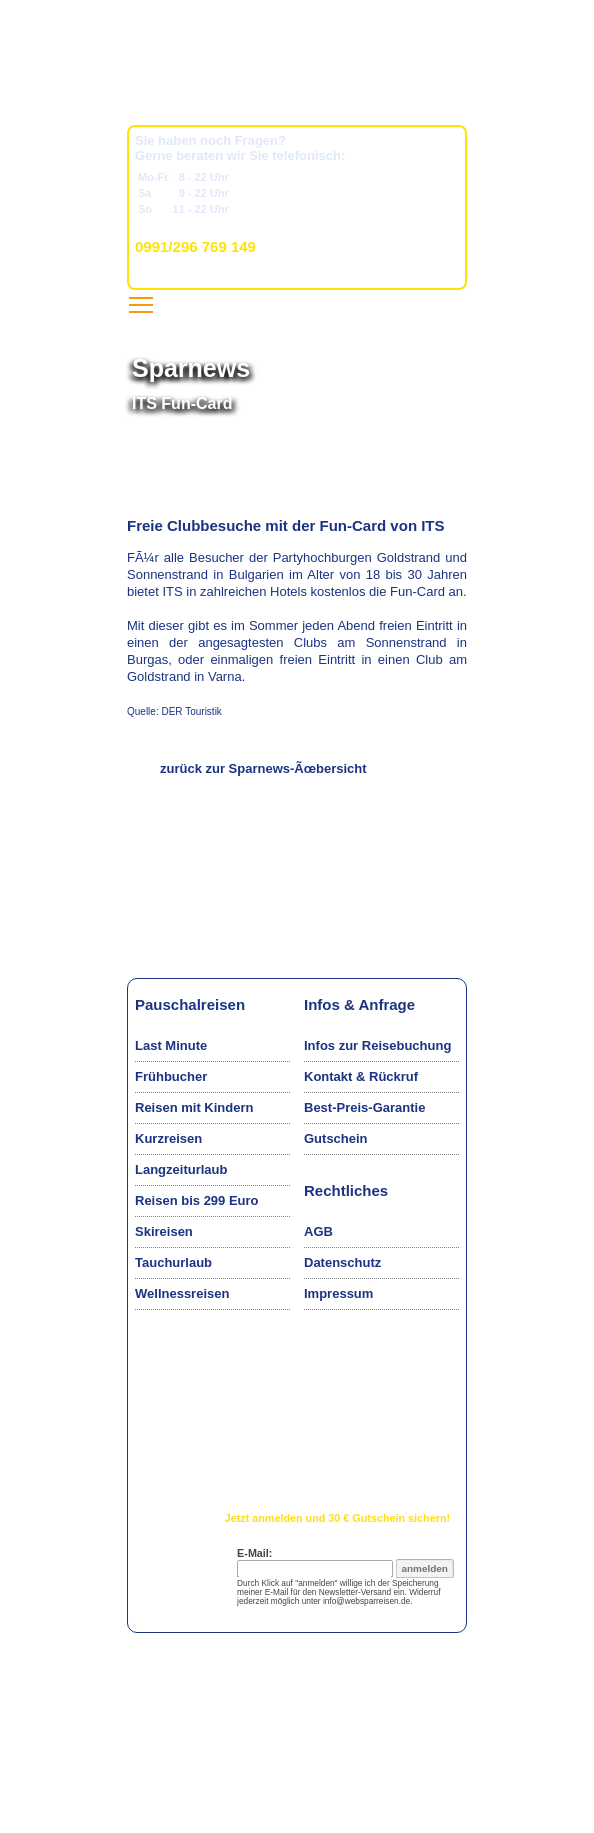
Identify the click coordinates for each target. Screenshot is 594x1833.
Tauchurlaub (173, 1262)
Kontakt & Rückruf (361, 1076)
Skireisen (164, 1231)
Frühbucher (171, 1076)
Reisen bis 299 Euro (197, 1200)
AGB (318, 1231)
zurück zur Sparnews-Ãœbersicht (263, 768)
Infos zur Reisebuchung (377, 1045)
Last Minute (171, 1045)
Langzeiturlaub (181, 1169)
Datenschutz (342, 1262)
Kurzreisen (168, 1138)
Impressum (338, 1293)
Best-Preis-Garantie (364, 1107)
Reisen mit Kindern (194, 1107)
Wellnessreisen (182, 1293)
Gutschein (336, 1138)
